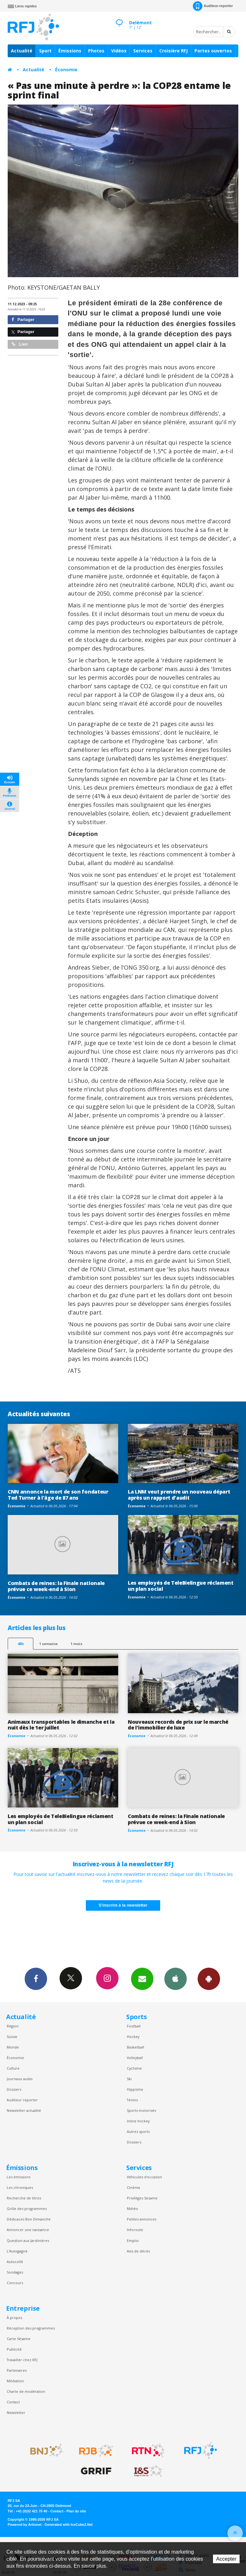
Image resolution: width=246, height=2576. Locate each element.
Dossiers (14, 2089)
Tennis (132, 2100)
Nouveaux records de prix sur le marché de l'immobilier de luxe (178, 1724)
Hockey (133, 2036)
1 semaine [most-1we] (48, 1643)
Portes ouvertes (213, 51)
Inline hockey (138, 2121)
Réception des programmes (31, 2328)
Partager (23, 319)
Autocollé (15, 2262)
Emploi (133, 2240)
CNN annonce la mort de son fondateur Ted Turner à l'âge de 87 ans (58, 1494)
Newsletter (16, 2412)
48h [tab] (21, 1643)
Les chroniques (20, 2187)
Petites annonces (141, 2219)
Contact (13, 2402)
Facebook (36, 1978)
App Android (209, 1978)
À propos (14, 2317)
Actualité (21, 51)
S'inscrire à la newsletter (123, 1905)
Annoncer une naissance (28, 2230)
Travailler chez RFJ (22, 2360)
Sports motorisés (141, 2110)
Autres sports (138, 2131)
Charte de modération (26, 2391)
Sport (45, 51)
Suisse (12, 2036)
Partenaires (17, 2370)
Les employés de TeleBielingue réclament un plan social (181, 1585)
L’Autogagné (17, 2251)
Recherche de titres (24, 2198)
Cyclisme (134, 2068)
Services (142, 51)
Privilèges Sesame (142, 2198)
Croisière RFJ (173, 51)
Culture (13, 2068)
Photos (96, 51)
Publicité (14, 2349)
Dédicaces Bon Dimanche (29, 2219)
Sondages (15, 2272)
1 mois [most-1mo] (76, 1643)
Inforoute (135, 2230)
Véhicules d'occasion (144, 2177)
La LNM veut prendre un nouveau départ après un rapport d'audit (179, 1494)
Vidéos (119, 51)
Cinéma (133, 2187)
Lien (20, 344)
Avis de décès (138, 2251)
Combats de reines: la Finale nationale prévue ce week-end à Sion (56, 1586)
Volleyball (135, 2058)
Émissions (69, 51)
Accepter (226, 2559)
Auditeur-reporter (213, 6)
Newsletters (142, 1978)
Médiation (15, 2381)
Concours (15, 2283)
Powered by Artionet (24, 2524)
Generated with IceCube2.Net (69, 2524)
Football (134, 2026)
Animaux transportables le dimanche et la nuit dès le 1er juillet (61, 1724)
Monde (13, 2047)
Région (13, 2026)
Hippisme (135, 2089)
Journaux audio (20, 2079)
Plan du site (76, 2511)
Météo (132, 2208)
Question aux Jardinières (28, 2240)
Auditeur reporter (22, 2100)
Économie (66, 69)
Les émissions (18, 2177)
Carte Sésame (18, 2339)
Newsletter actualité (24, 2110)
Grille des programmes (27, 2208)
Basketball (135, 2047)
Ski (129, 2079)
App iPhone (175, 1978)
